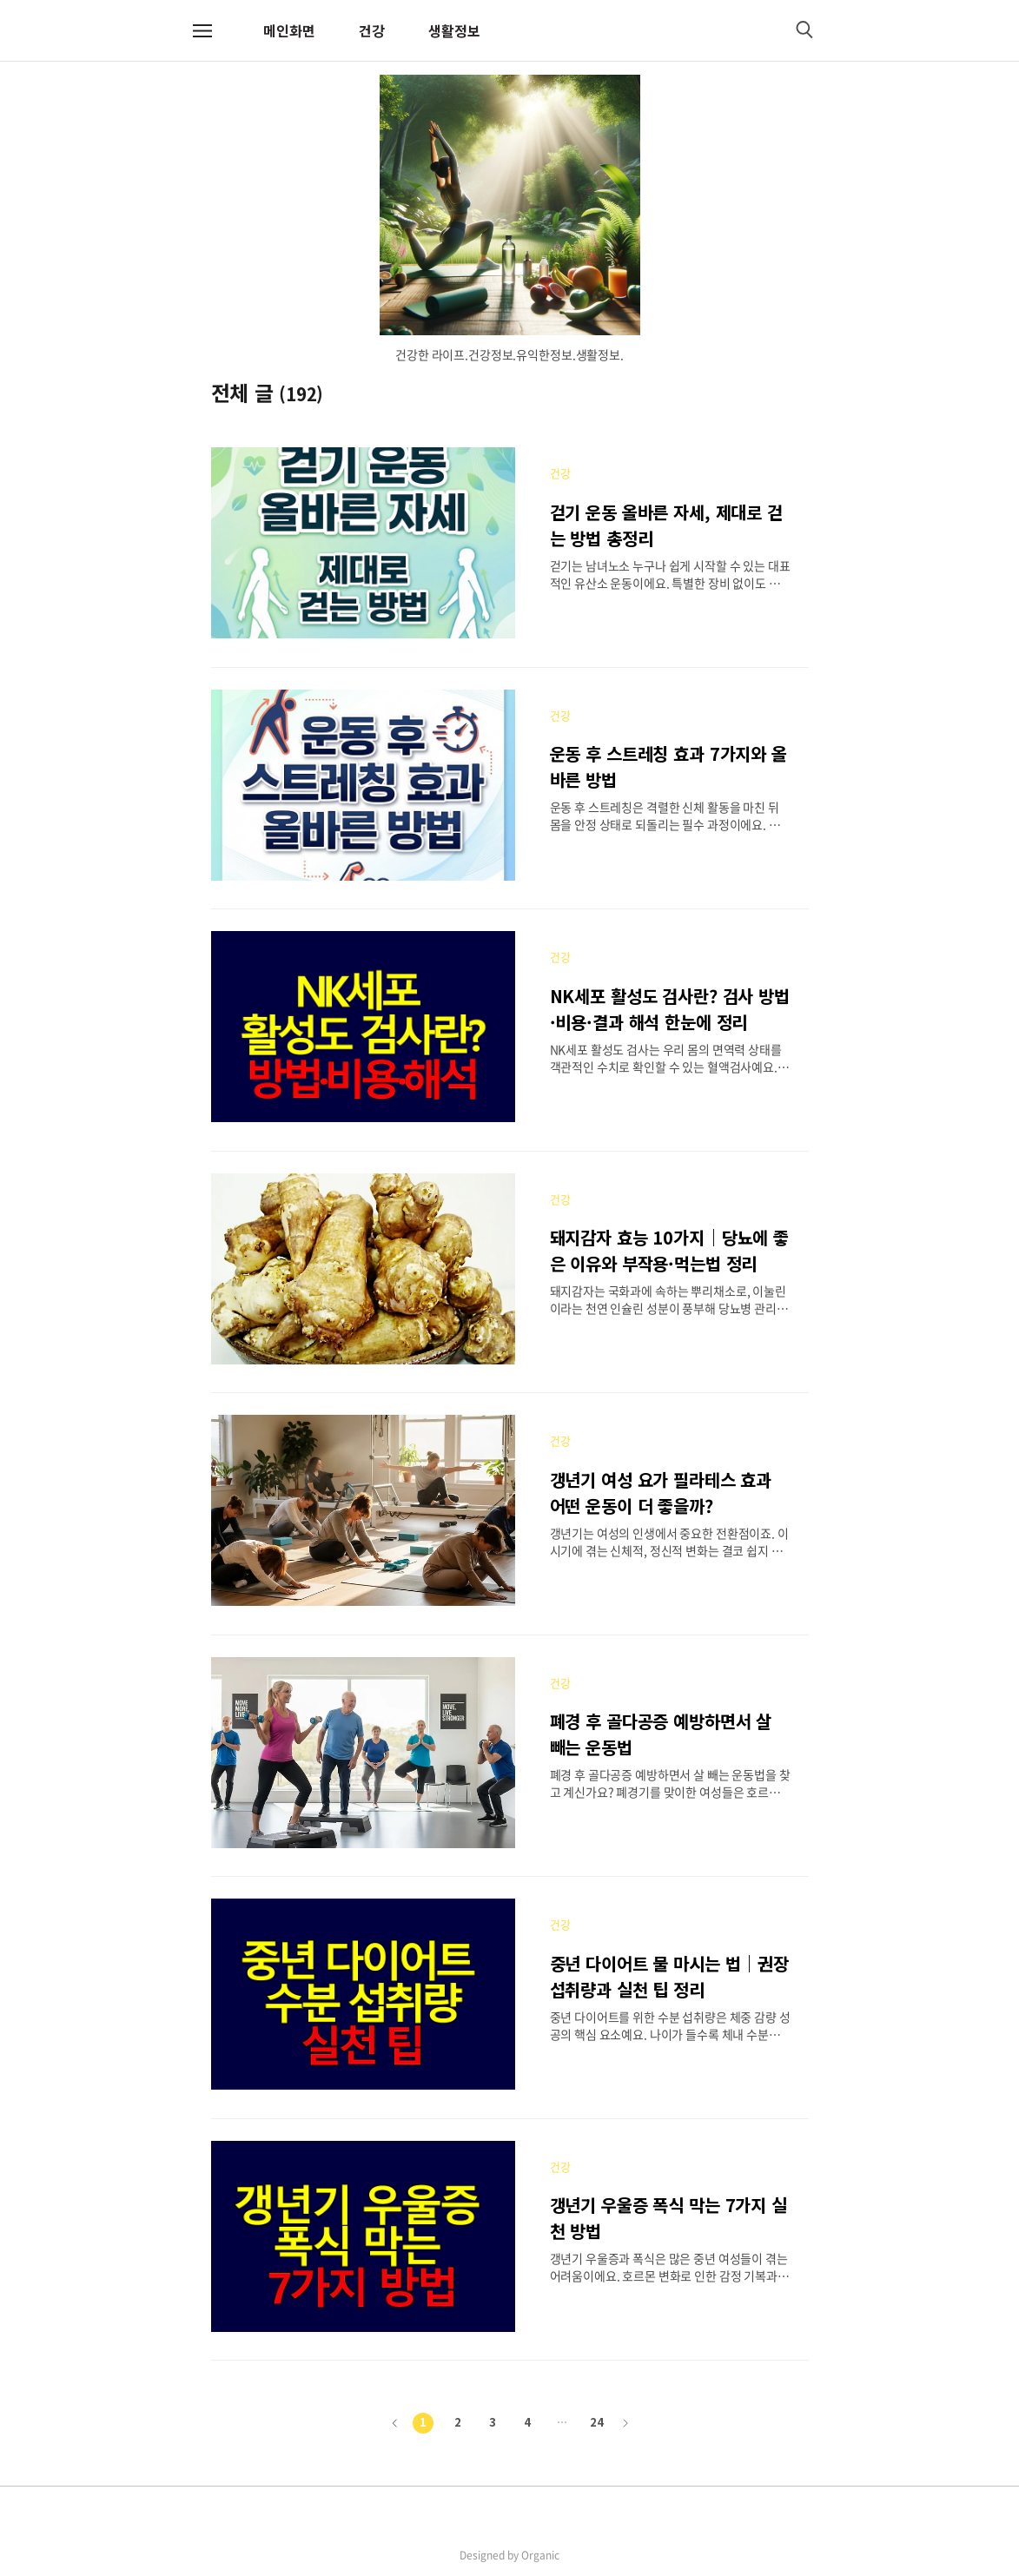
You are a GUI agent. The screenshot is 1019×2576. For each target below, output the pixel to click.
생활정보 (454, 30)
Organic (540, 2555)
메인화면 (289, 30)
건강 (372, 30)
